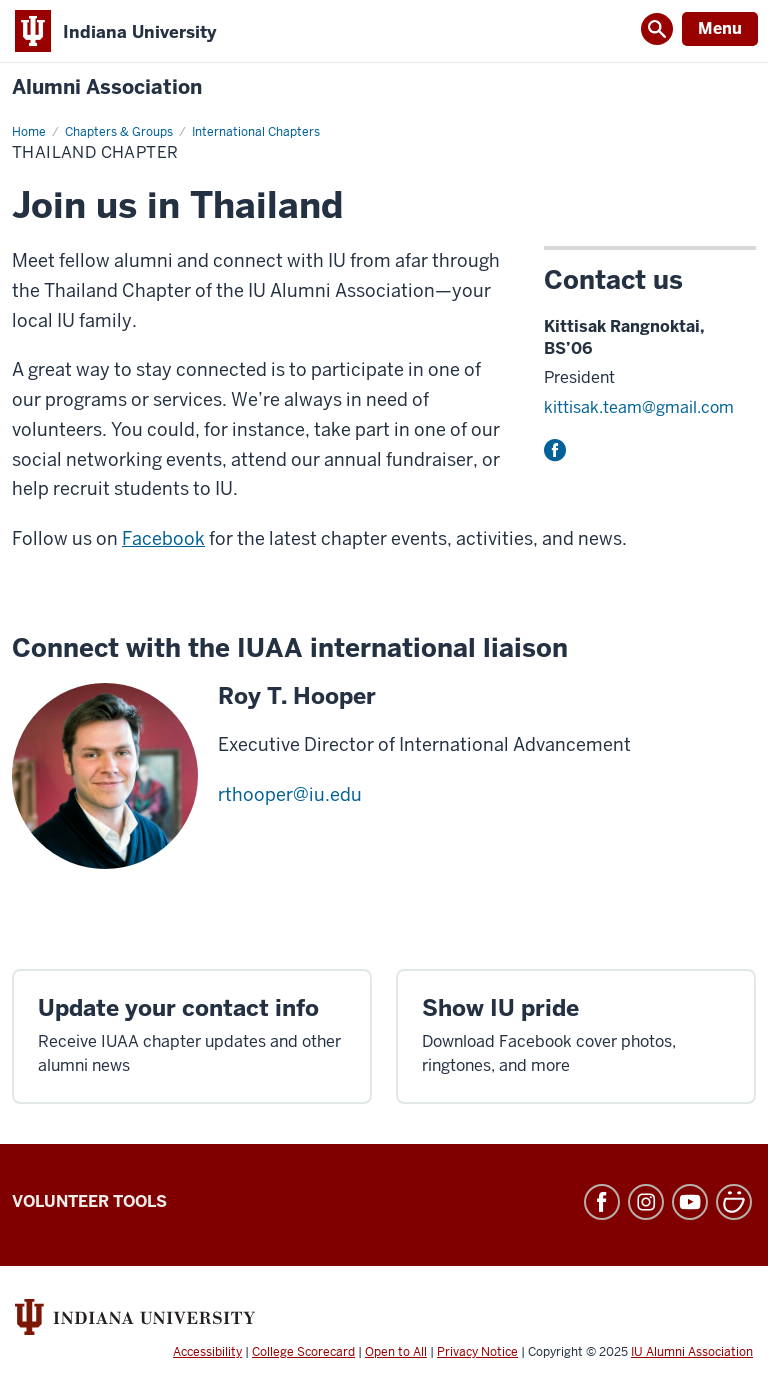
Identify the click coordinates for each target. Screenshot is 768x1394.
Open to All (396, 1352)
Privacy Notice (477, 1352)
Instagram (646, 1202)
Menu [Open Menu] (720, 28)
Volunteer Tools (89, 1201)
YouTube (690, 1202)
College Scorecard (303, 1352)
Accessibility (207, 1352)
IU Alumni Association (692, 1352)
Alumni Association (107, 87)
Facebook (555, 450)
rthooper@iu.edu (290, 794)
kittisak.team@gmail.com (639, 407)
